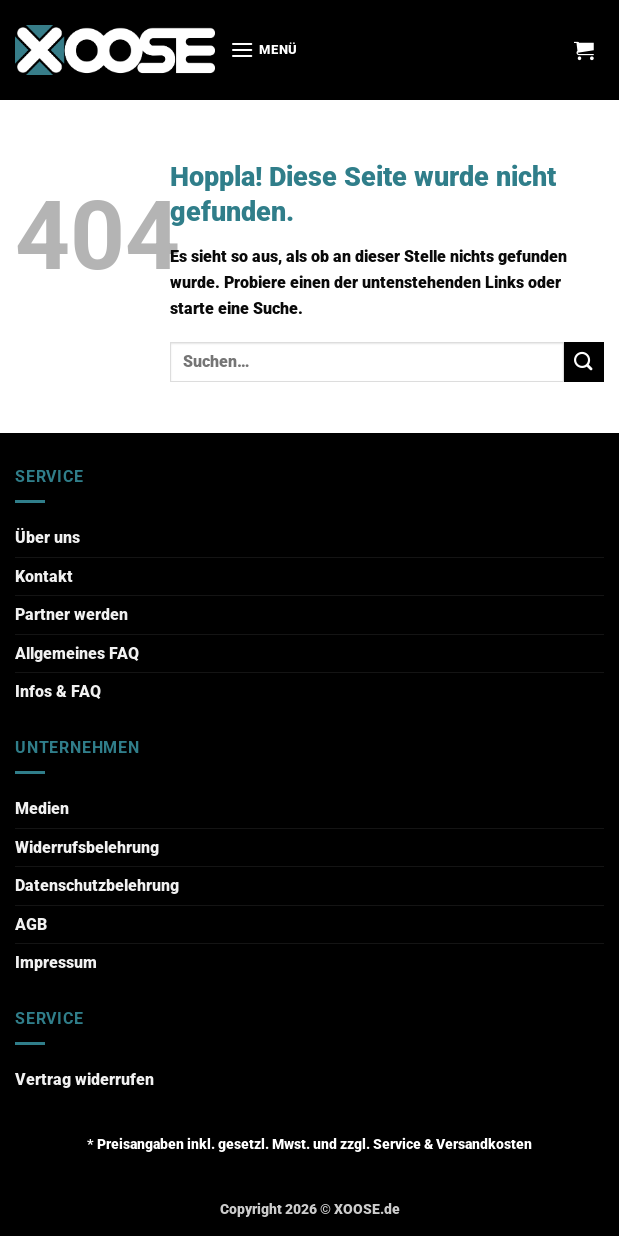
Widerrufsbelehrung (87, 847)
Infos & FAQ (58, 691)
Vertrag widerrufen (84, 1079)
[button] (264, 49)
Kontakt (44, 576)
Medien (42, 808)
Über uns (47, 537)
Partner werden (71, 614)
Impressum (56, 962)
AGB (31, 924)
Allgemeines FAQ (77, 653)
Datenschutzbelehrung (97, 885)
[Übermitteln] (584, 361)
